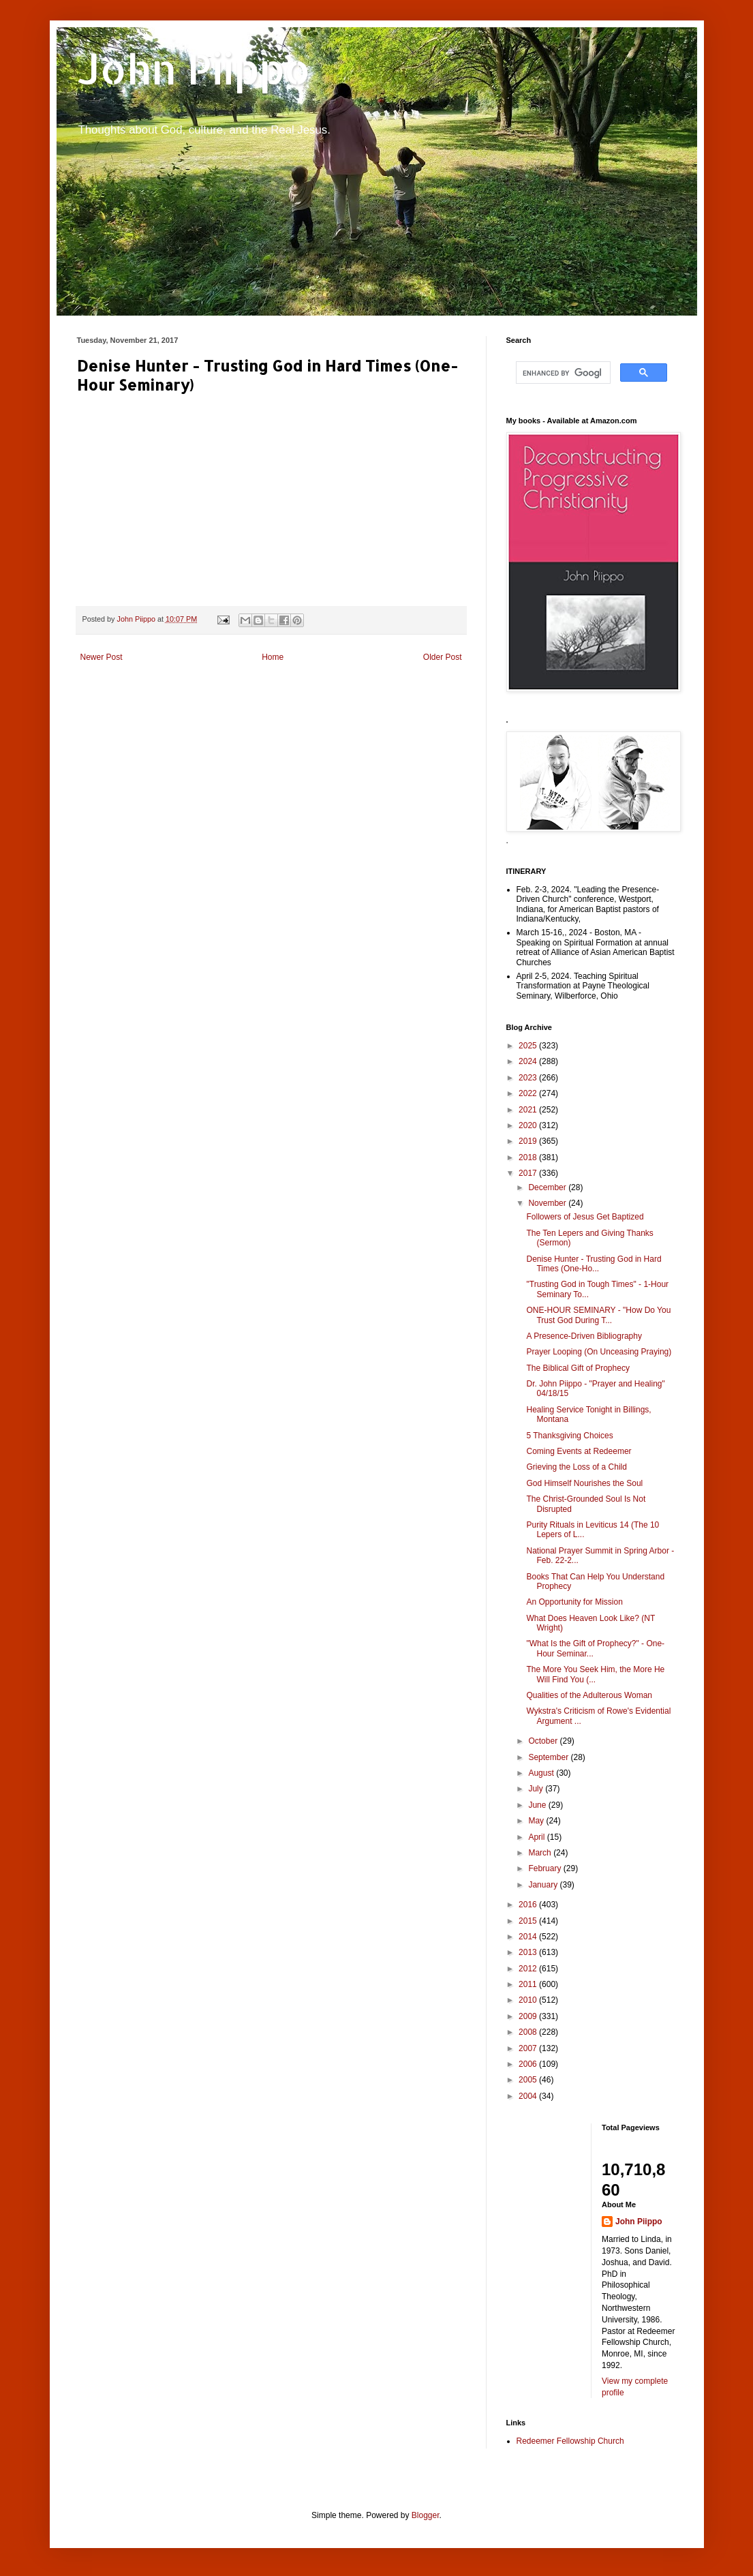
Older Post (442, 657)
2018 (529, 1157)
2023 (529, 1077)
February (545, 1868)
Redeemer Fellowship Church (570, 2441)
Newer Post (101, 657)
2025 (529, 1045)
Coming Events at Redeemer (578, 1451)
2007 (529, 2048)
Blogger (426, 2515)
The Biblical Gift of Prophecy (577, 1368)
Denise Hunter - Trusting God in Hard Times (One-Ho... (593, 1263)
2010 (529, 2000)
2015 (529, 1921)
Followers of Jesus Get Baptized (584, 1217)
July (536, 1788)
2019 (529, 1141)
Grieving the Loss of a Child (576, 1467)
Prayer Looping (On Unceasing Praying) (598, 1352)
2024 (529, 1061)
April (537, 1837)
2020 (529, 1125)
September (549, 1757)
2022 (529, 1093)
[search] (562, 373)
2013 (529, 1952)
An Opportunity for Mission (574, 1602)
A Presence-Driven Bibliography (583, 1336)
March (540, 1853)
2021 (529, 1110)
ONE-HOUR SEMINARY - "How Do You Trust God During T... (598, 1314)
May (537, 1820)
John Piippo (194, 68)
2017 (529, 1173)
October (543, 1741)
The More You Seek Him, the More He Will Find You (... (595, 1674)
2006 (529, 2064)
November (548, 1203)
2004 (529, 2096)
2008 (529, 2032)
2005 (529, 2080)
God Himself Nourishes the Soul (584, 1483)
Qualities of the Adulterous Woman (589, 1695)
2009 (529, 2016)
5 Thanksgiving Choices (569, 1435)
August (542, 1773)
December (548, 1187)
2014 (529, 1936)
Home (272, 657)
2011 (529, 1984)
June (538, 1805)
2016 (529, 1904)
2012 (529, 1968)
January (543, 1885)
